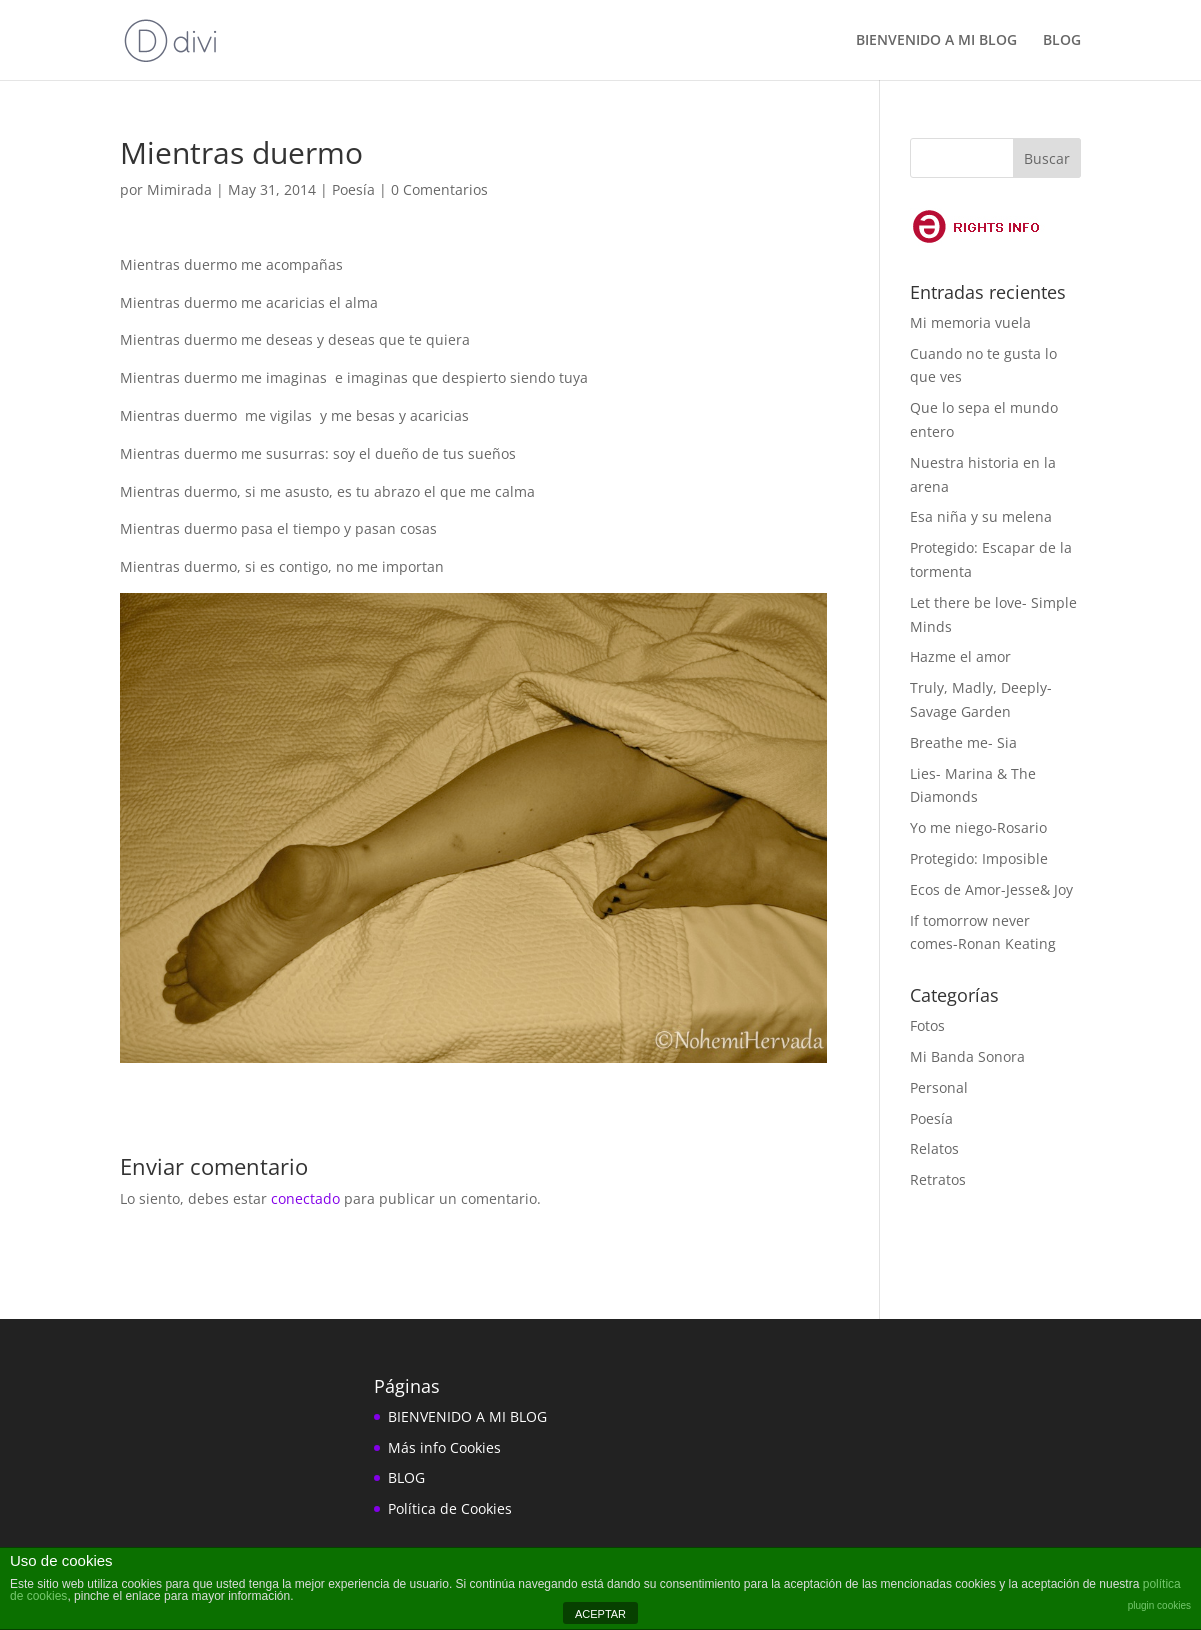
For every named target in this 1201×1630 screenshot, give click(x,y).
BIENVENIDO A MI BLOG (936, 41)
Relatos (934, 1148)
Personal (939, 1087)
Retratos (938, 1179)
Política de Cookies (450, 1508)
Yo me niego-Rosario (978, 827)
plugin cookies (1159, 1605)
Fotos (927, 1025)
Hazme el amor (960, 656)
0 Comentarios (439, 189)
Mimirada (179, 189)
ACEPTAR (600, 1614)
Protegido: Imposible (979, 858)
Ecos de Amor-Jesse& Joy (991, 889)
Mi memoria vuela (970, 322)
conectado (305, 1198)
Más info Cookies (444, 1447)
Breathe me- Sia (963, 742)
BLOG (1062, 41)
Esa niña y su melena (981, 516)
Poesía (353, 189)
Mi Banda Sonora (967, 1056)
